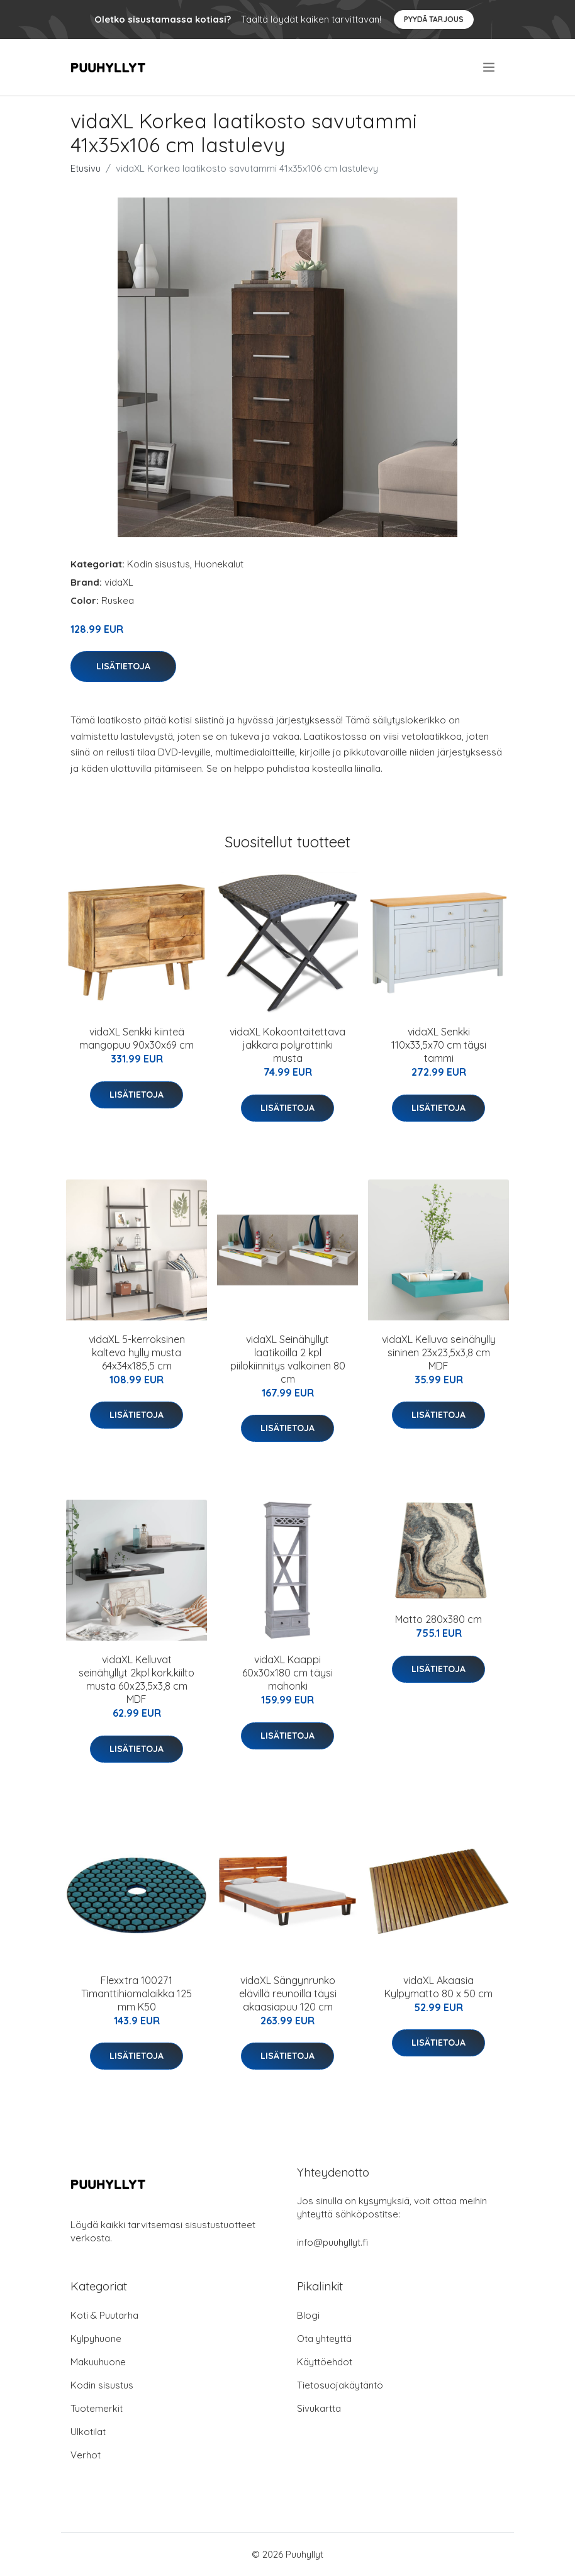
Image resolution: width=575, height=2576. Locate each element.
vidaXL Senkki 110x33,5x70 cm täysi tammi (438, 1044)
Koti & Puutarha (104, 2315)
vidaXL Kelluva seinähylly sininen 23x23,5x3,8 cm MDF (439, 1352)
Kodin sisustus (158, 564)
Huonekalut (218, 564)
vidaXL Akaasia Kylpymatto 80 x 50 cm (438, 1987)
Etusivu (85, 168)
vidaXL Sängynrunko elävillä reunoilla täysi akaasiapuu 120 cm (288, 1993)
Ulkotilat (88, 2432)
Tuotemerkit (96, 2408)
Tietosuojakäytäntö (340, 2385)
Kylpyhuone (95, 2339)
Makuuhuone (98, 2362)
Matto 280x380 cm (438, 1619)
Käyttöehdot (324, 2362)
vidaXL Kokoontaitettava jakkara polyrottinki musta (287, 1044)
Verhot (85, 2455)
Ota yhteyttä (324, 2339)
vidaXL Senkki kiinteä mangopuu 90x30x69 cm (136, 1038)
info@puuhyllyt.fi (332, 2242)
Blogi (308, 2315)
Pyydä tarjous (434, 19)
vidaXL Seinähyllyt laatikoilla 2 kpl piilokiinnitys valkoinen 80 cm (287, 1359)
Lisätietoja (123, 666)
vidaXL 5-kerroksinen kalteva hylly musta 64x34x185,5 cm (137, 1352)
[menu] (490, 67)
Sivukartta (319, 2408)
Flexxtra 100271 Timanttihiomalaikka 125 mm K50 (136, 1993)
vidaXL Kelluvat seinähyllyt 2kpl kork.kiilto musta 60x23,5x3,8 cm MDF (136, 1679)
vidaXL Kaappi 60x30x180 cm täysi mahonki (287, 1672)
